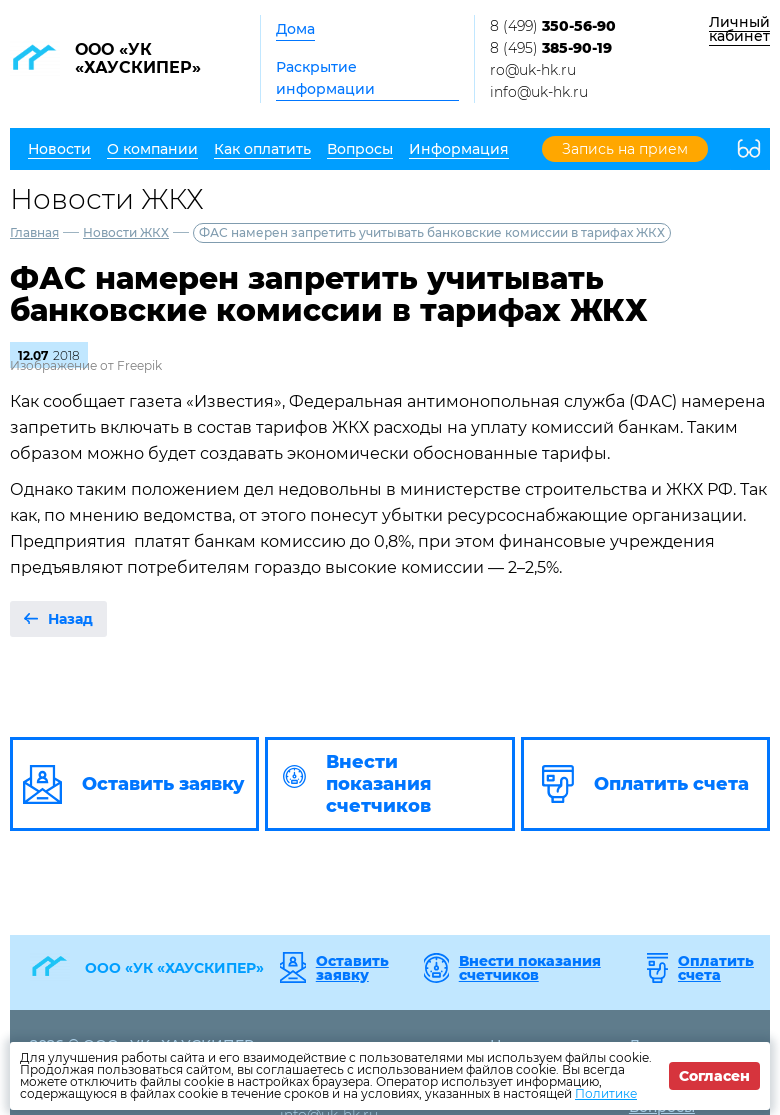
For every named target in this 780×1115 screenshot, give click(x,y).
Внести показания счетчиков (530, 968)
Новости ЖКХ (126, 232)
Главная (34, 232)
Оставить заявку (352, 968)
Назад (70, 619)
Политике (606, 1093)
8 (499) (553, 26)
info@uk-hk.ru (539, 92)
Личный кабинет (739, 29)
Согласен (714, 1076)
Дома (295, 29)
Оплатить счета (716, 968)
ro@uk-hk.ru (533, 70)
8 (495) (551, 48)
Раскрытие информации (325, 78)
